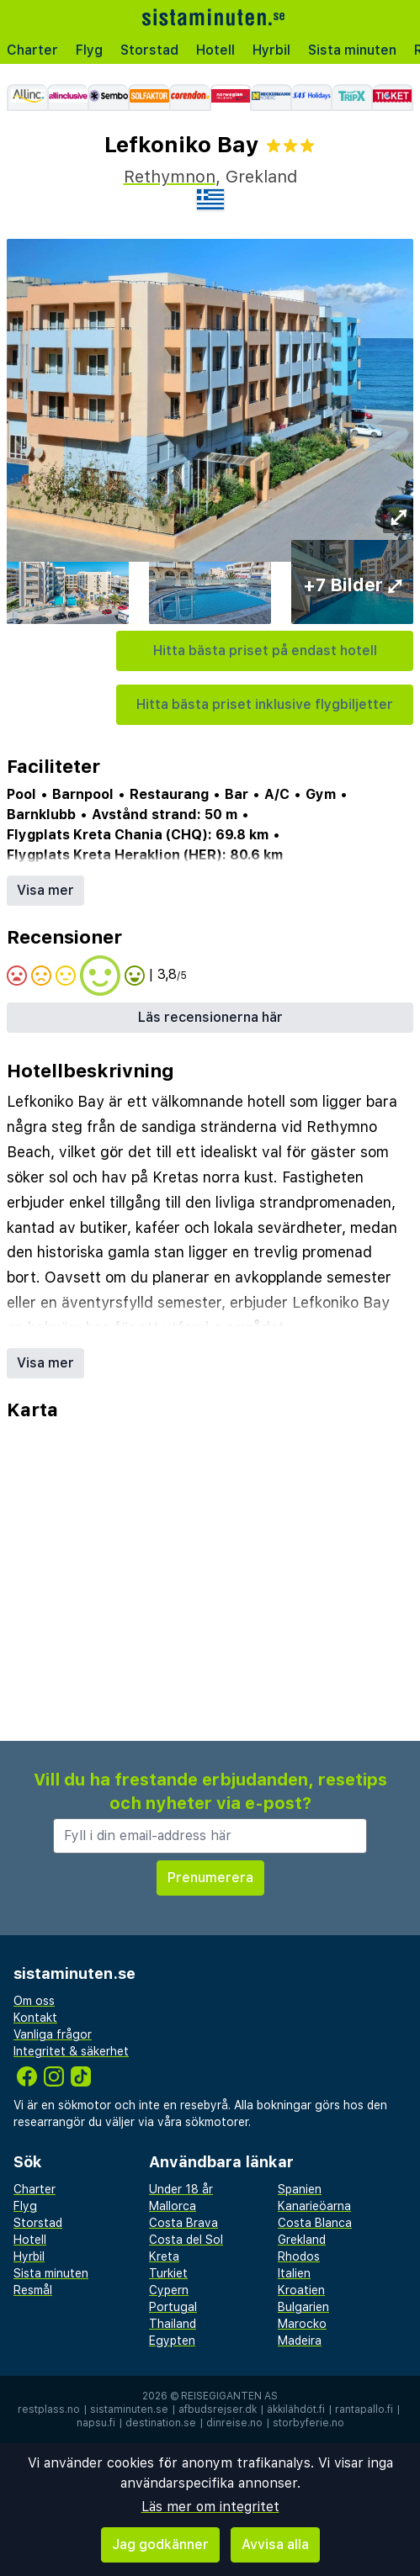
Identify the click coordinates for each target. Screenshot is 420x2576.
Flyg (89, 50)
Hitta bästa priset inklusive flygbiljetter (264, 704)
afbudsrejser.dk (217, 2409)
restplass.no (49, 2409)
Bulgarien (303, 2307)
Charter (32, 50)
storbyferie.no (308, 2423)
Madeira (300, 2340)
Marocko (302, 2323)
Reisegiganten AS (229, 2396)
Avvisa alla (275, 2544)
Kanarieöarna (314, 2206)
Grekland (302, 2239)
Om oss (34, 2000)
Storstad (149, 50)
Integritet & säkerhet (71, 2051)
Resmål (32, 2290)
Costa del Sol (186, 2239)
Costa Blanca (315, 2223)
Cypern (169, 2290)
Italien (294, 2273)
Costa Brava (183, 2223)
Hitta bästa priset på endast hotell (265, 651)
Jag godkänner (160, 2544)
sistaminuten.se (129, 2409)
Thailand (172, 2323)
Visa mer (45, 890)
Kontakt (35, 2017)
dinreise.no (234, 2423)
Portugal (173, 2307)
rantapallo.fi (364, 2409)
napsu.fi (96, 2423)
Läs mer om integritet (210, 2507)
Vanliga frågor (52, 2034)
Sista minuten (352, 50)
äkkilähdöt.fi (296, 2409)
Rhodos (299, 2256)
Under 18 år (181, 2189)
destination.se (160, 2423)
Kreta (164, 2256)
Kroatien (301, 2290)
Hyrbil (271, 50)
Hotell (215, 50)
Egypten (172, 2340)
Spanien (300, 2189)
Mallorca (172, 2206)
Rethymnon (169, 177)
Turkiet (168, 2273)
